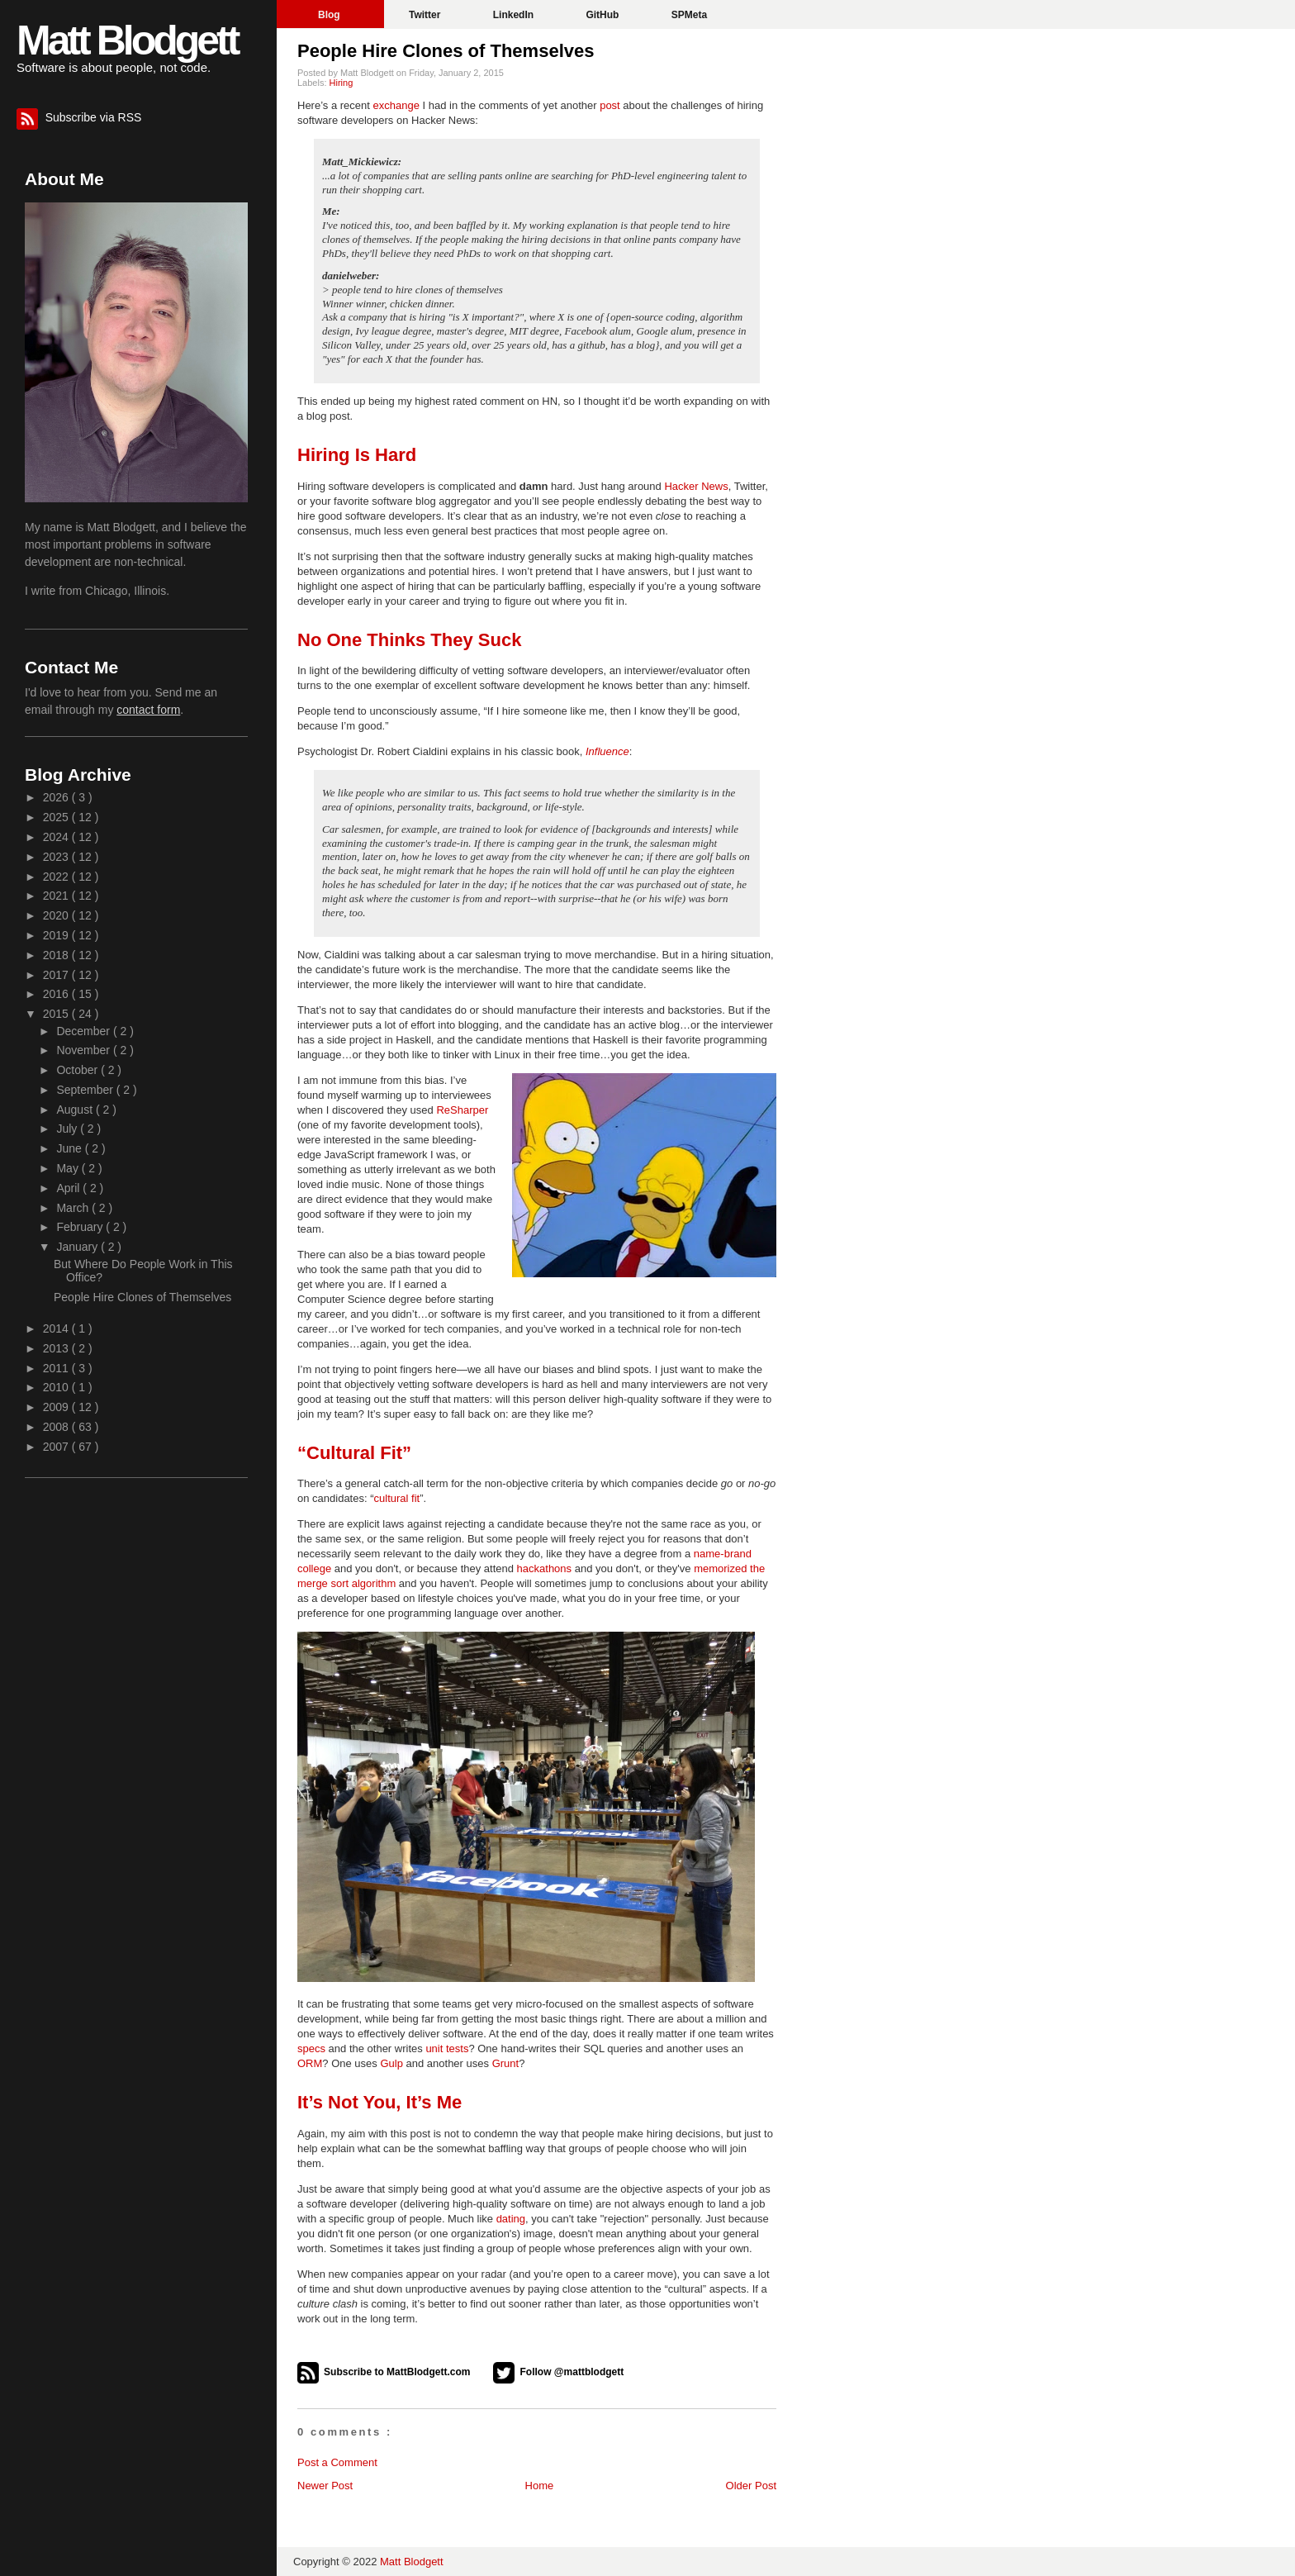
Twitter (426, 15)
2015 (57, 1013)
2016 (57, 993)
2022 (57, 876)
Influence (607, 751)
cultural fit (397, 1498)
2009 (57, 1407)
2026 (57, 797)
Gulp (391, 2063)
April (69, 1188)
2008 (57, 1426)
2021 (57, 895)
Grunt (505, 2063)
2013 (57, 1348)
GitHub (603, 15)
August (75, 1109)
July (68, 1128)
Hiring (341, 83)
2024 (57, 837)
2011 (57, 1368)
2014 (57, 1328)
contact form (148, 709)
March (74, 1207)
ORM (309, 2063)
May (68, 1168)
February (81, 1226)
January (78, 1246)
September (86, 1089)
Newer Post (325, 2485)
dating (510, 2218)
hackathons (544, 1568)
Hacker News (696, 486)
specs (311, 2048)
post (610, 105)
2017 (57, 974)
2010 (57, 1387)
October (78, 1070)
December (84, 1031)
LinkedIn (515, 15)
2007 (57, 1446)
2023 (57, 856)
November (84, 1050)
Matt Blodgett (127, 40)
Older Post (751, 2485)
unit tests (446, 2048)
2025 (57, 817)
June (70, 1148)
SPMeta (689, 15)
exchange (396, 105)
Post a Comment (337, 2462)
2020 (57, 915)
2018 (57, 955)
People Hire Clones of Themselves (445, 50)
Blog (330, 15)
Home (539, 2485)
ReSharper (462, 1110)
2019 (57, 935)
